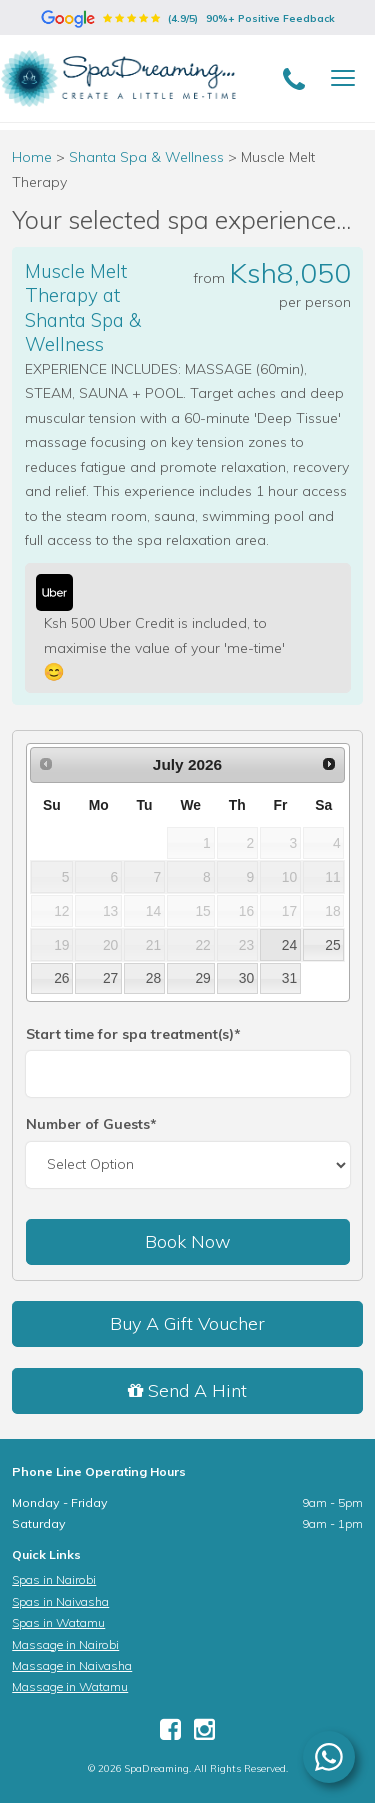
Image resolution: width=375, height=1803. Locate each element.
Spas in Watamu (58, 1622)
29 (202, 978)
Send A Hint (187, 1390)
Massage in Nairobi (65, 1644)
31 (289, 978)
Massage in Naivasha (72, 1665)
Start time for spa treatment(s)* (133, 1034)
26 (61, 978)
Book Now (188, 1241)
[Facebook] (170, 1733)
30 (246, 978)
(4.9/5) (188, 18)
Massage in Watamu (70, 1686)
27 (110, 978)
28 (153, 978)
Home (32, 157)
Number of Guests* (91, 1124)
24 (289, 945)
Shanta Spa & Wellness (148, 157)
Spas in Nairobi (54, 1579)
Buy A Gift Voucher (187, 1323)
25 (332, 945)
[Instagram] (204, 1733)
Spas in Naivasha (60, 1601)
